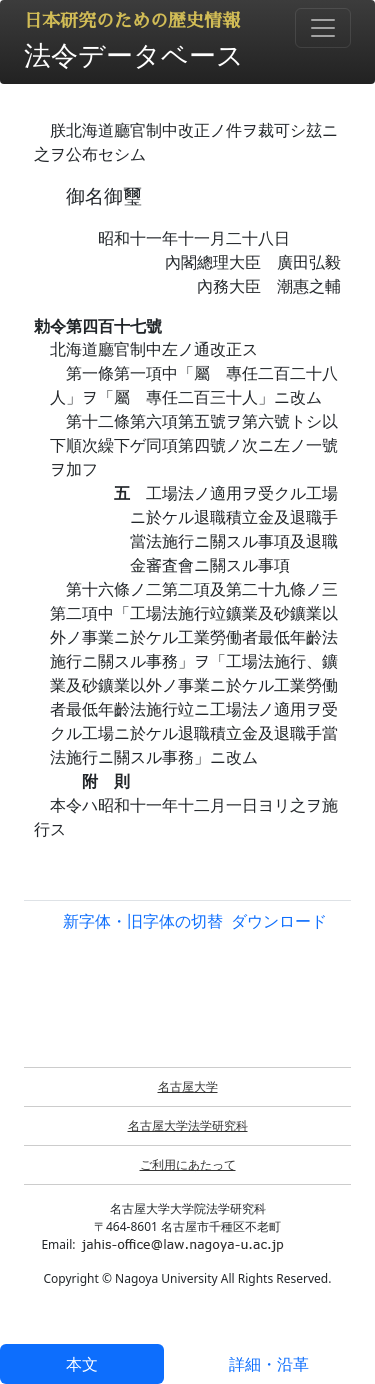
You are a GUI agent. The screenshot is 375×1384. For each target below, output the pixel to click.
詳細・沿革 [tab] (269, 1364)
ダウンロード (279, 921)
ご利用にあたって (188, 1164)
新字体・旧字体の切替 (143, 921)
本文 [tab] (82, 1364)
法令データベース (134, 54)
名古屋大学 (188, 1086)
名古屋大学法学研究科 (188, 1125)
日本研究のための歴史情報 (132, 21)
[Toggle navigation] (323, 28)
